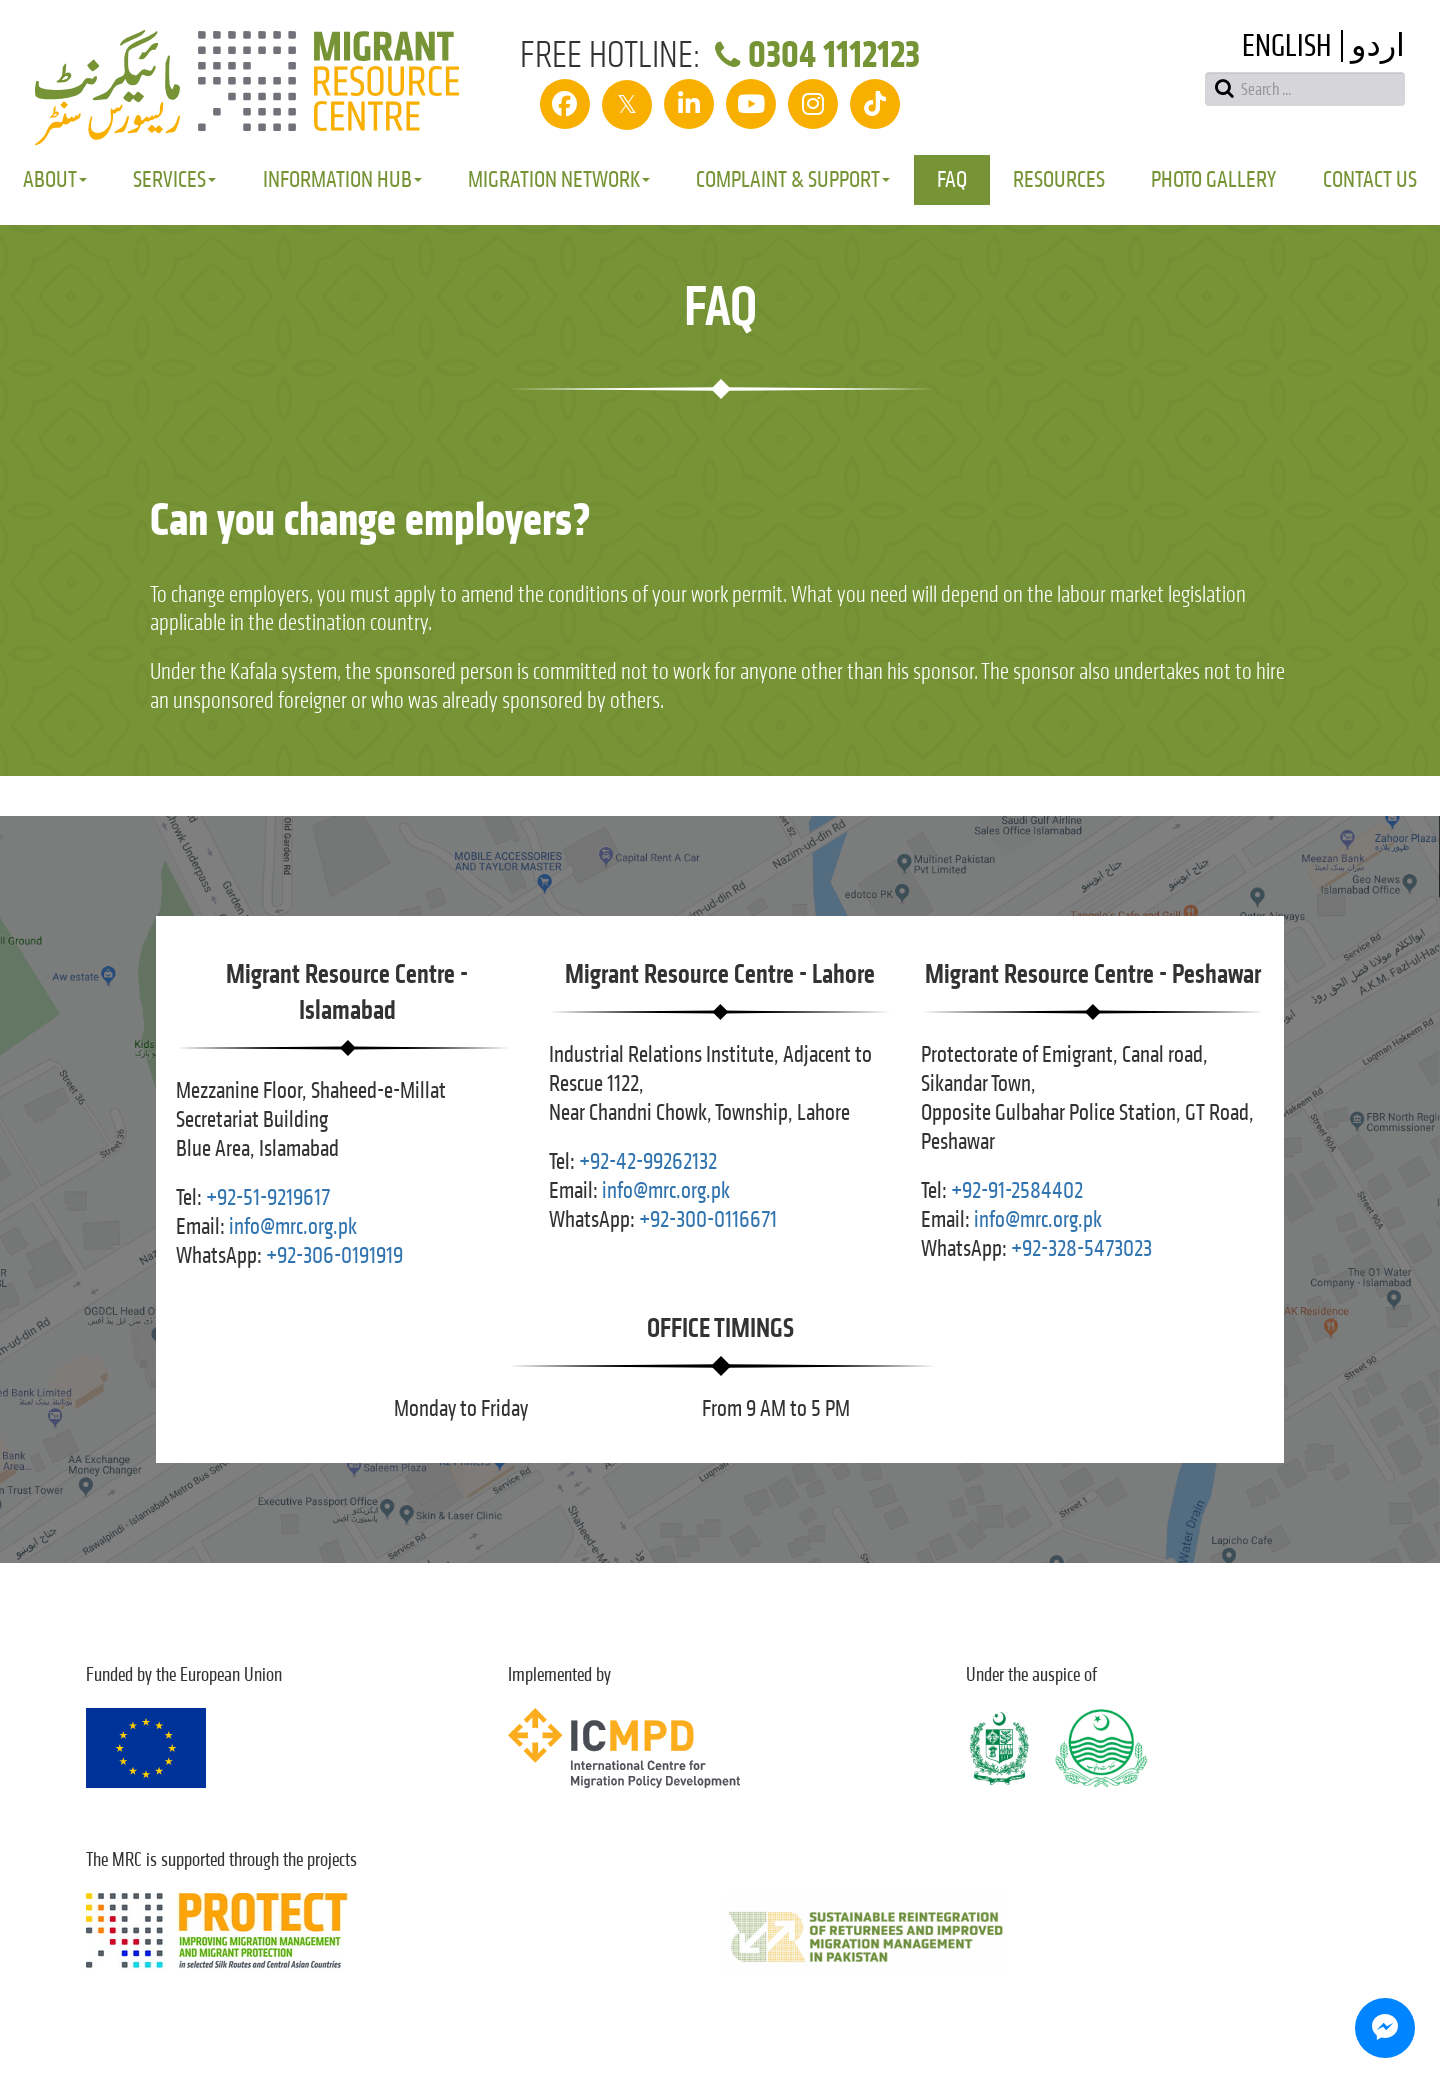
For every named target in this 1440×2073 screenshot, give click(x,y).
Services (174, 179)
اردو (1378, 46)
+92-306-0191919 (334, 1255)
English (1286, 46)
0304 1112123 (814, 54)
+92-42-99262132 (648, 1161)
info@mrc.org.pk (293, 1226)
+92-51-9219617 (268, 1197)
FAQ (952, 179)
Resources (1059, 179)
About (55, 179)
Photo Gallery (1213, 179)
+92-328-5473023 (1081, 1248)
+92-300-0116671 (708, 1219)
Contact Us (1370, 179)
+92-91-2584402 (1017, 1190)
